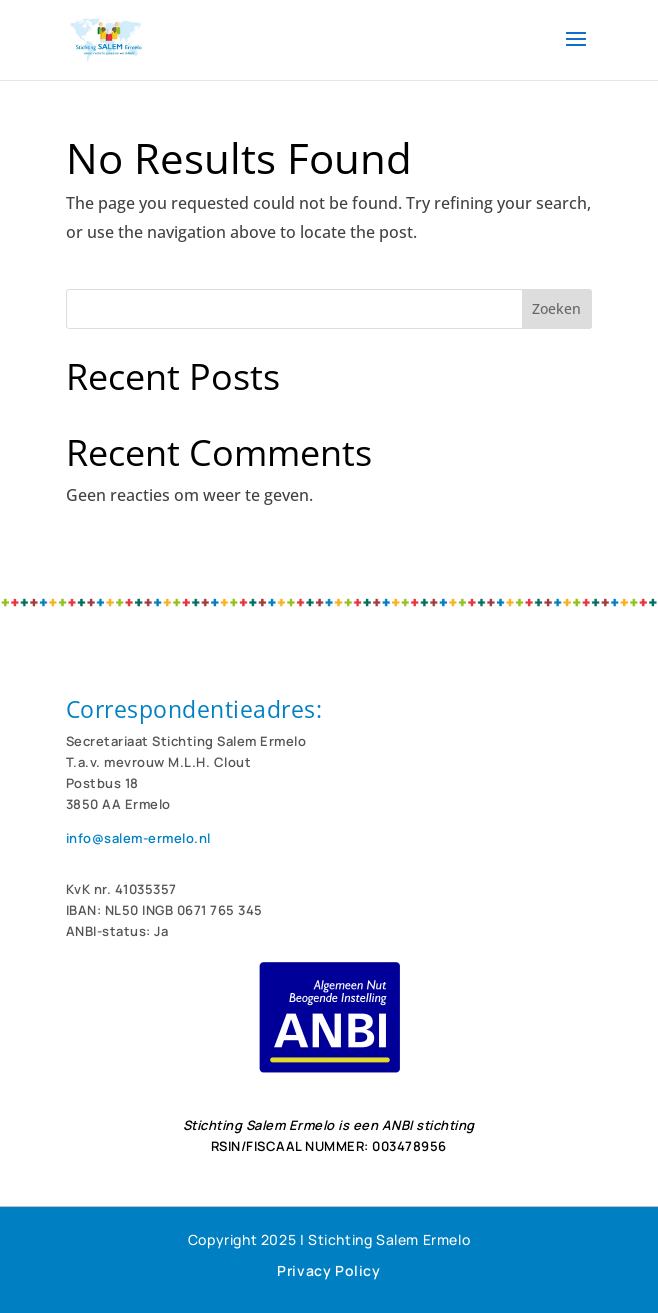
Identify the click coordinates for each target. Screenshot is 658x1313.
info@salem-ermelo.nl (138, 838)
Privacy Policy (328, 1270)
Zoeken (556, 308)
